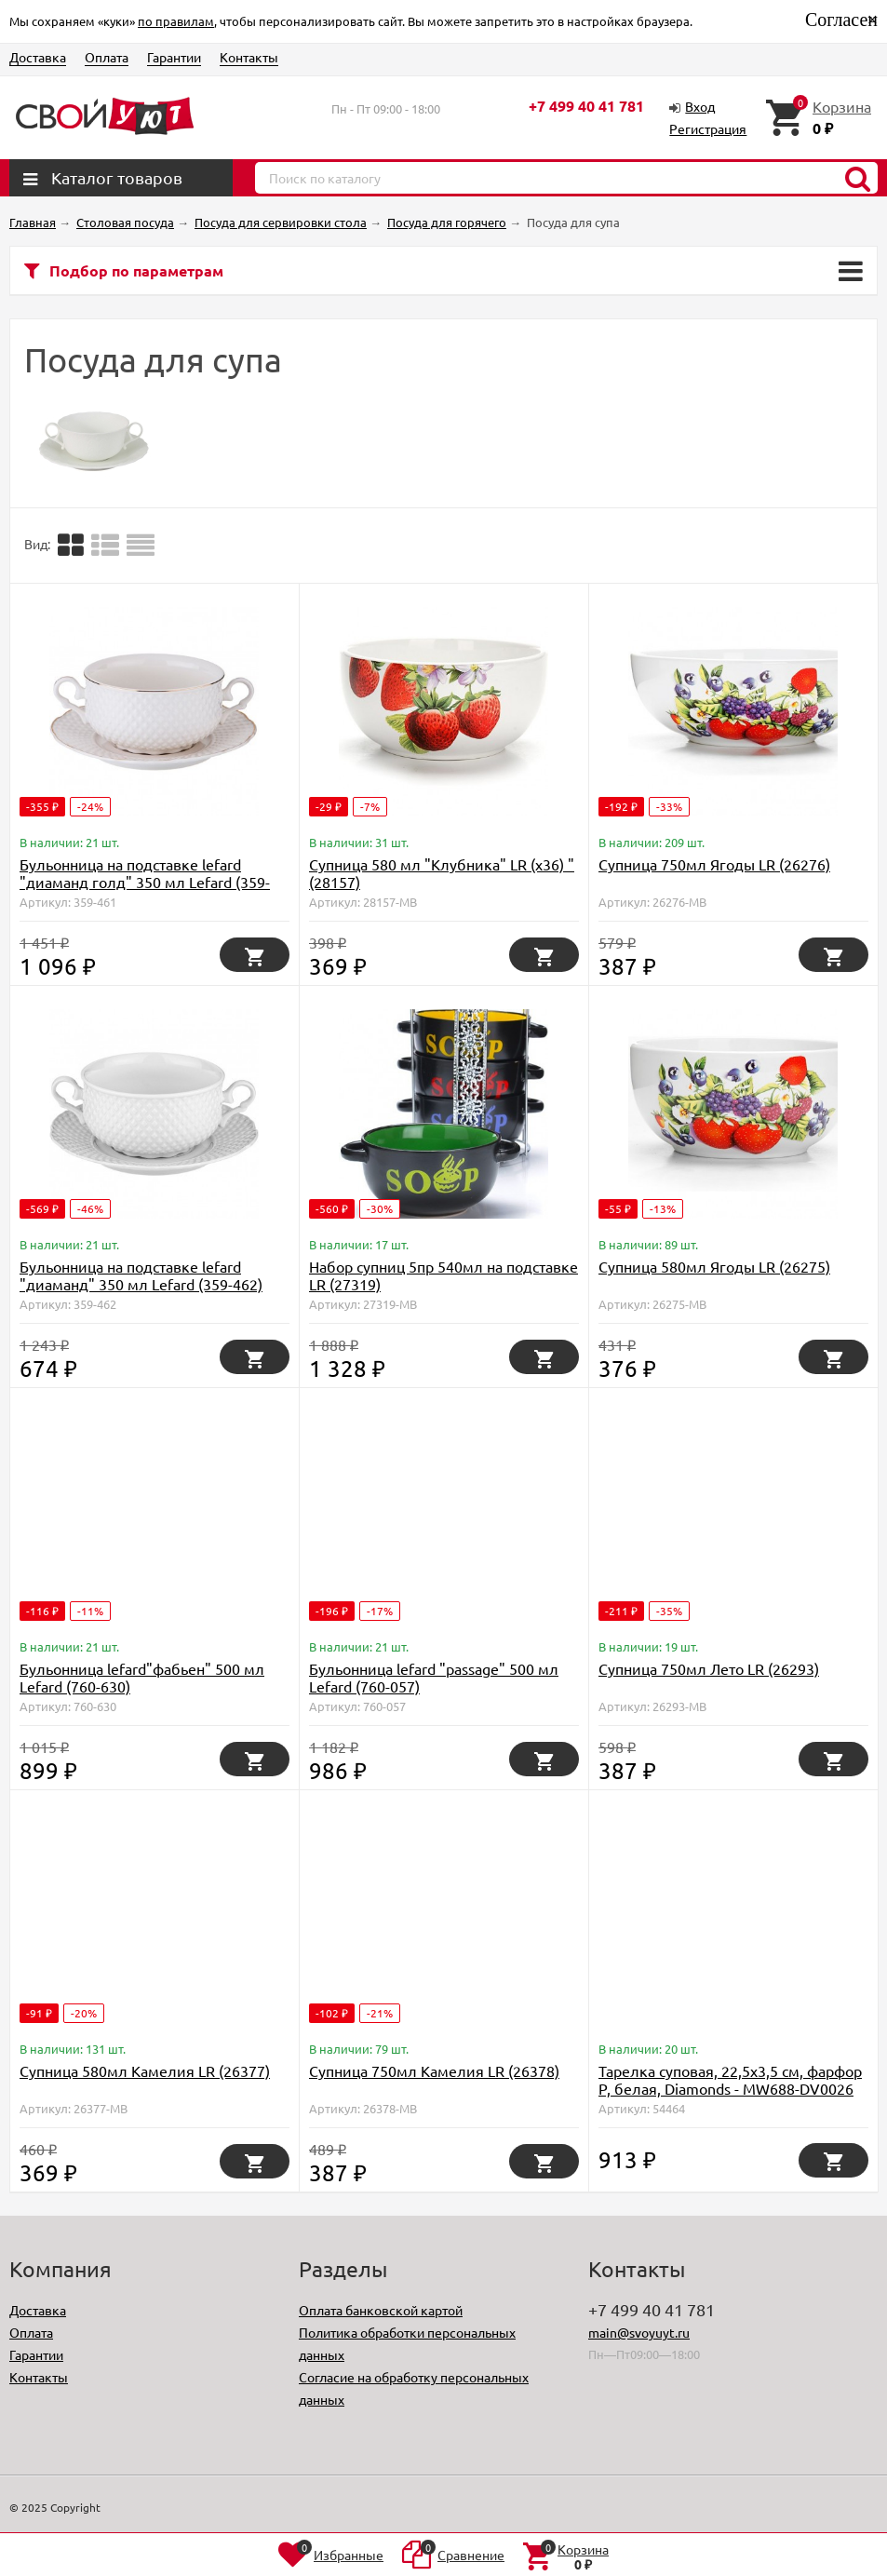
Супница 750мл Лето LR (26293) (708, 1668)
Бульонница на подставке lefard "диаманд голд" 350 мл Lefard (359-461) (145, 882)
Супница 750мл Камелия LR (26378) (434, 2070)
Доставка (37, 56)
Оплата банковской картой (381, 2309)
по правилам (176, 21)
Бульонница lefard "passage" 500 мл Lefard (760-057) (433, 1677)
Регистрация (707, 128)
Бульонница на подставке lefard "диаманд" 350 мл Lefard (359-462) (141, 1275)
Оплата (106, 56)
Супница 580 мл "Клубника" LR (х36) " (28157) (441, 873)
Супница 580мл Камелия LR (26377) (145, 2070)
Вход (700, 106)
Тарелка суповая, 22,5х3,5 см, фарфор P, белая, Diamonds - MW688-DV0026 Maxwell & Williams (730, 2088)
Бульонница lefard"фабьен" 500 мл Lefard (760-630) (142, 1677)
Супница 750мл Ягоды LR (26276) (714, 864)
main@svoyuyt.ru (639, 2332)
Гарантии (174, 56)
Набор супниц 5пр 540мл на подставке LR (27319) (443, 1275)
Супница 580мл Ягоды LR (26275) (714, 1266)
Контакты (249, 56)
